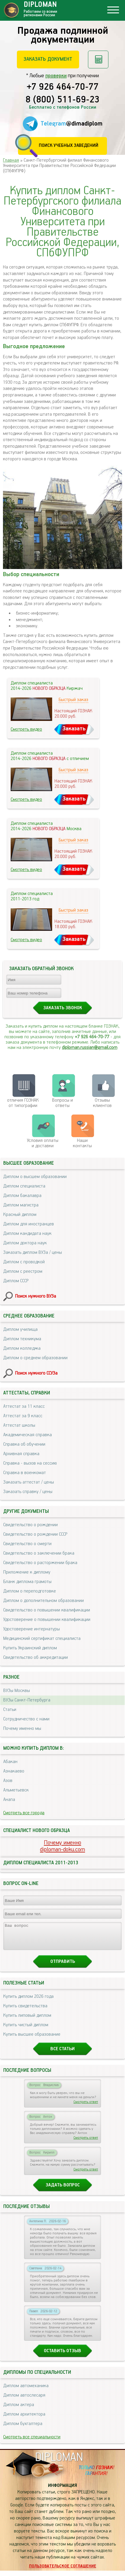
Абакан (10, 1762)
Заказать (74, 728)
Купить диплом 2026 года (28, 2002)
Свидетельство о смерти (27, 1544)
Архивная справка (21, 1454)
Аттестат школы (19, 1425)
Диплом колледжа (22, 1348)
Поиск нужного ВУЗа (35, 1296)
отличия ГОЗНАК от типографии (23, 1102)
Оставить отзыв (62, 2356)
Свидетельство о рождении (30, 1525)
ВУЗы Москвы (16, 1690)
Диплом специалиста (24, 1186)
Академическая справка (27, 1435)
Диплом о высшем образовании (35, 1176)
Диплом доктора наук (25, 1243)
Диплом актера (18, 2410)
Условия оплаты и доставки (42, 1143)
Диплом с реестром (22, 1271)
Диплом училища (20, 1329)
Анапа (9, 1799)
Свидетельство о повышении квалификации (46, 1610)
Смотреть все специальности (31, 2442)
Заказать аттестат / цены (28, 1482)
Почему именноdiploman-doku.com (62, 1846)
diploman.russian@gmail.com (89, 1047)
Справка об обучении (24, 1444)
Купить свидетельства (25, 2011)
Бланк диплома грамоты (27, 1582)
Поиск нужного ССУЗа (36, 1373)
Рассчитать (98, 59)
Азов (7, 1780)
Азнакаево (13, 1771)
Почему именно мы (22, 1728)
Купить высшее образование (31, 2040)
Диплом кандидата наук (27, 1233)
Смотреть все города (23, 1813)
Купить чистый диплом (25, 2030)
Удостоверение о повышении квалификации (46, 1619)
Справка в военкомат (24, 1473)
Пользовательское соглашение (62, 2571)
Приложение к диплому (26, 1572)
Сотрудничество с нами (26, 1719)
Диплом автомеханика (26, 2391)
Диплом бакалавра (22, 1195)
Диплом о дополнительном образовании (43, 1600)
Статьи (9, 1709)
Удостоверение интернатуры (31, 1629)
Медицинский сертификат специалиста (42, 1638)
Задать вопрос (63, 2190)
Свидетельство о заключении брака (38, 1553)
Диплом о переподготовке (29, 1591)
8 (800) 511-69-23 (62, 100)
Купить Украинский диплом (30, 1648)
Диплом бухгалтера (22, 2429)
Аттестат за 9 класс (22, 1416)
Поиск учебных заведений (68, 145)
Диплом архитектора (24, 2419)
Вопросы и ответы (62, 1102)
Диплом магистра (21, 1205)
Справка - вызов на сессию (30, 1463)
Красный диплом (19, 1214)
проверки (56, 76)
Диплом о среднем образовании (35, 1358)
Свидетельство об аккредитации (35, 1657)
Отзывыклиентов (102, 1102)
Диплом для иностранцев (28, 1224)
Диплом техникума (22, 1339)
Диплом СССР (15, 1281)
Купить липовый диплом (27, 2021)
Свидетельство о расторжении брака (40, 1563)
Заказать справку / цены (27, 1492)
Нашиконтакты (82, 1143)
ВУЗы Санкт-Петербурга (26, 1700)
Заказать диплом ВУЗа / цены (32, 1252)
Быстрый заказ (73, 700)
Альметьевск (16, 1790)
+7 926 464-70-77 (63, 87)
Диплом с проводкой (24, 1262)
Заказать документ (47, 59)
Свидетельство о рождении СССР (35, 1534)
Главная (11, 160)
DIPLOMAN (59, 2462)
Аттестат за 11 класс (24, 1406)
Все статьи (62, 2054)
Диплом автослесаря (24, 2400)
